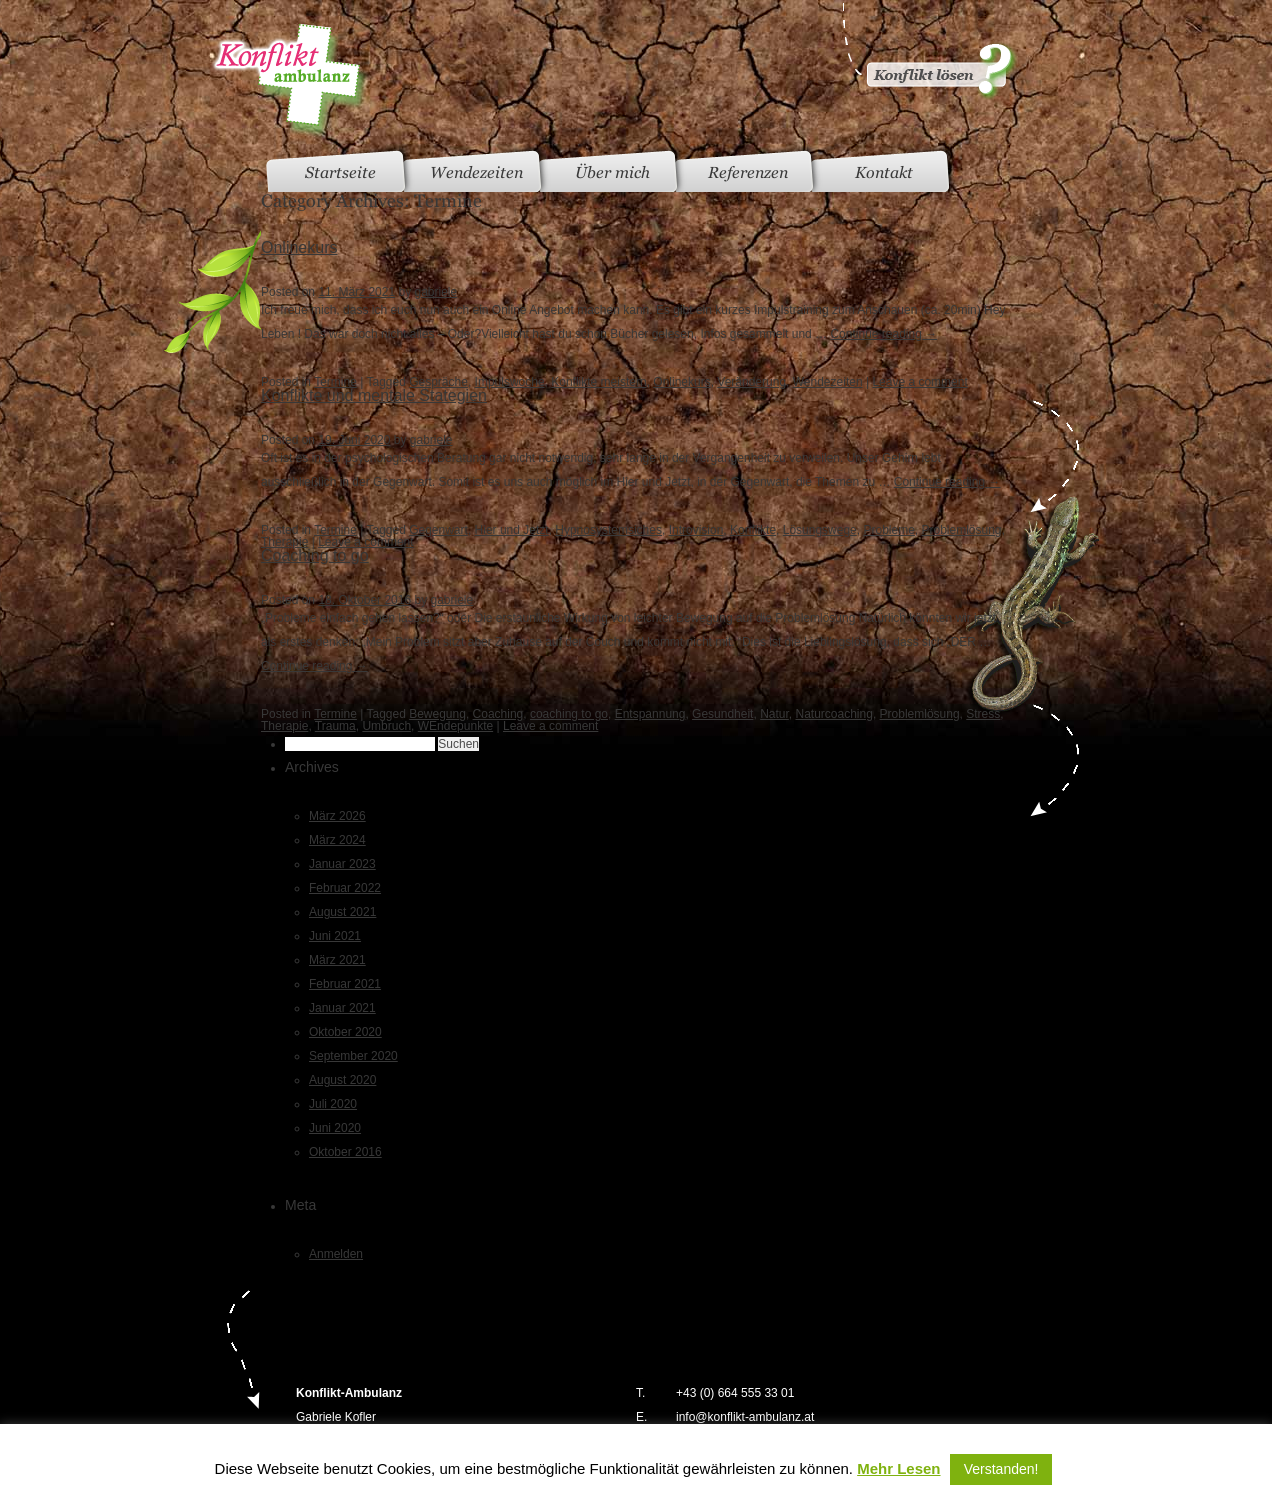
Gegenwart (438, 530)
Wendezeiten (476, 172)
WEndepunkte (455, 726)
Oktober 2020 (345, 1032)
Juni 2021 (335, 936)
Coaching (498, 714)
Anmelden (336, 1254)
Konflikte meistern (598, 382)
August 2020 (342, 1080)
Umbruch (386, 726)
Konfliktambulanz (289, 81)
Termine (335, 382)
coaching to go (569, 714)
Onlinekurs (299, 247)
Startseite (340, 172)
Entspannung (650, 714)
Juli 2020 (333, 1104)
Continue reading (883, 334)
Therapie (284, 542)
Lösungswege (820, 530)
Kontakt (884, 172)
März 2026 (337, 816)
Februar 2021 (345, 984)
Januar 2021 (342, 1008)
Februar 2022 (345, 888)
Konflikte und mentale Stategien (374, 395)
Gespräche (438, 382)
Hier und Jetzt (512, 530)
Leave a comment (919, 382)
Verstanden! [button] (1001, 1469)
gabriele (435, 292)
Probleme (888, 530)
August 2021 (342, 912)
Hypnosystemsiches (608, 530)
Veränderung (751, 382)
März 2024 (337, 840)
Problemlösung (962, 530)
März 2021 (337, 960)
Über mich (612, 172)
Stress (983, 714)
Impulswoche (510, 382)
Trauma (335, 726)
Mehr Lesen (898, 1468)
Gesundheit (722, 714)
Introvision (696, 530)
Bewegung (437, 714)
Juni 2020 (335, 1128)
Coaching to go (315, 555)
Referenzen (748, 172)
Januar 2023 (342, 864)
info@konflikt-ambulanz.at (745, 1417)
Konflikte (753, 530)
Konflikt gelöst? (928, 50)
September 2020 (353, 1056)
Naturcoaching (834, 714)
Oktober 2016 (345, 1152)
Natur (774, 714)
